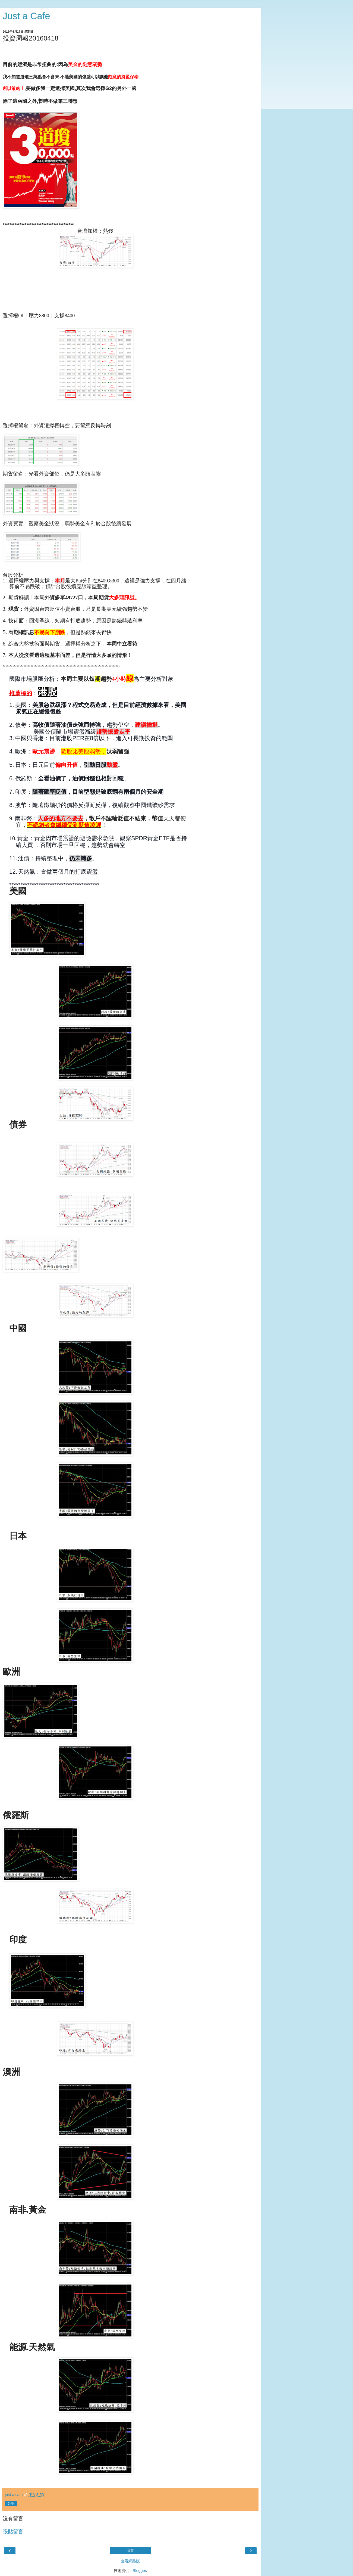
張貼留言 (13, 2531)
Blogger (139, 2570)
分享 (11, 2503)
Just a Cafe (26, 16)
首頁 (130, 2551)
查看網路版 (130, 2561)
